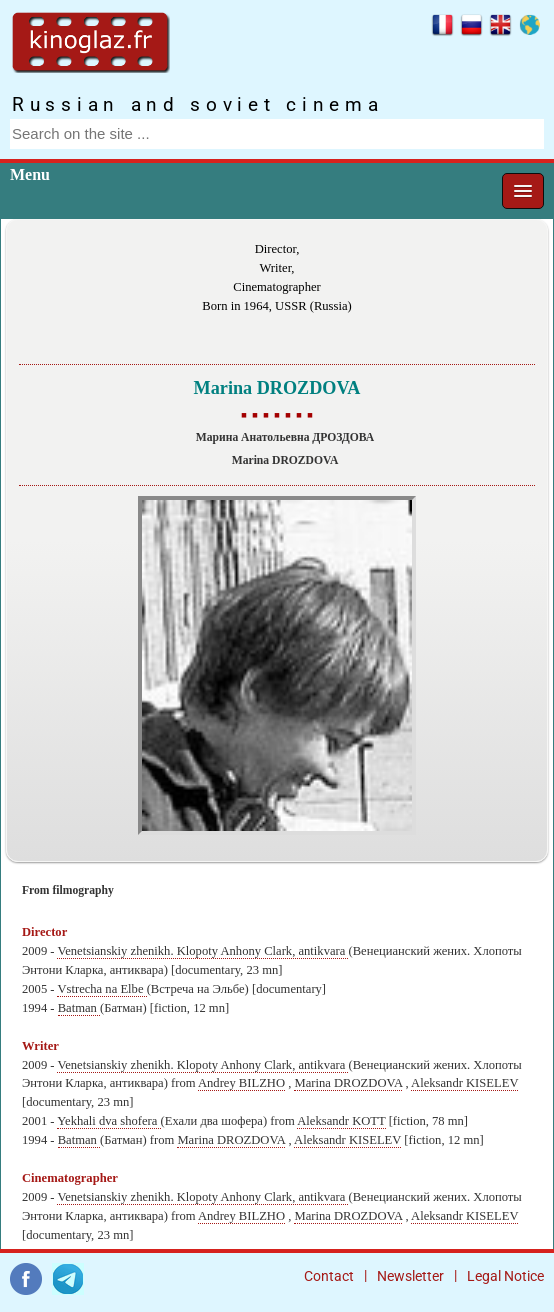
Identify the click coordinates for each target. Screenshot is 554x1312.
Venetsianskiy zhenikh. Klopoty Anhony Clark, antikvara (202, 951)
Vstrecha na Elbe (101, 989)
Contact (329, 1276)
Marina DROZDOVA (348, 1083)
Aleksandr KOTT (341, 1121)
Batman (79, 1008)
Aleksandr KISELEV (464, 1083)
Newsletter (410, 1276)
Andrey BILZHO (241, 1083)
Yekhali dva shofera (108, 1121)
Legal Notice (505, 1276)
